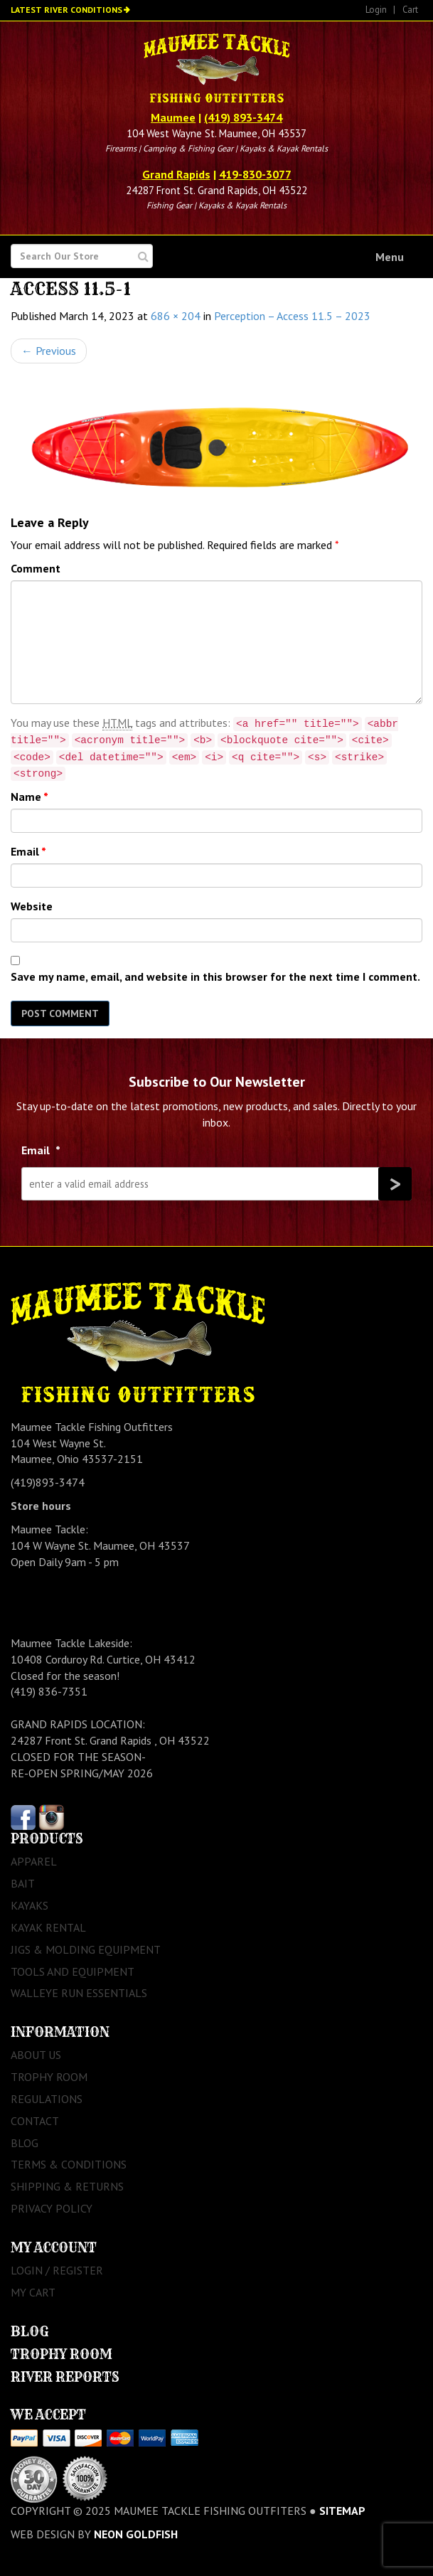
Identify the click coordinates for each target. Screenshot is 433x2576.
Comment (35, 568)
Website (32, 906)
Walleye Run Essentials (79, 1993)
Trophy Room (49, 2077)
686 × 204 (176, 316)
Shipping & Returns (67, 2186)
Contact (35, 2121)
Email (28, 851)
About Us (36, 2055)
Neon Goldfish (136, 2534)
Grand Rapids (176, 174)
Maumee (173, 117)
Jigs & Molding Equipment (86, 1949)
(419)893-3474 (48, 1482)
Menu (389, 257)
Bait (23, 1883)
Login (376, 10)
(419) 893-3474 (243, 117)
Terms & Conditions (69, 2164)
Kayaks (29, 1905)
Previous (48, 351)
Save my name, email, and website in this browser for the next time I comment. (215, 976)
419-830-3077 (255, 174)
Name (29, 796)
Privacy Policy (51, 2208)
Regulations (46, 2099)
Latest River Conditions (66, 9)
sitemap (342, 2510)
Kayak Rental (48, 1927)
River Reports (65, 2377)
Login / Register (57, 2270)
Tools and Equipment (72, 1971)
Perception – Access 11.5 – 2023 (292, 316)
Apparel (34, 1861)
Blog (24, 2143)
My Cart (33, 2292)
